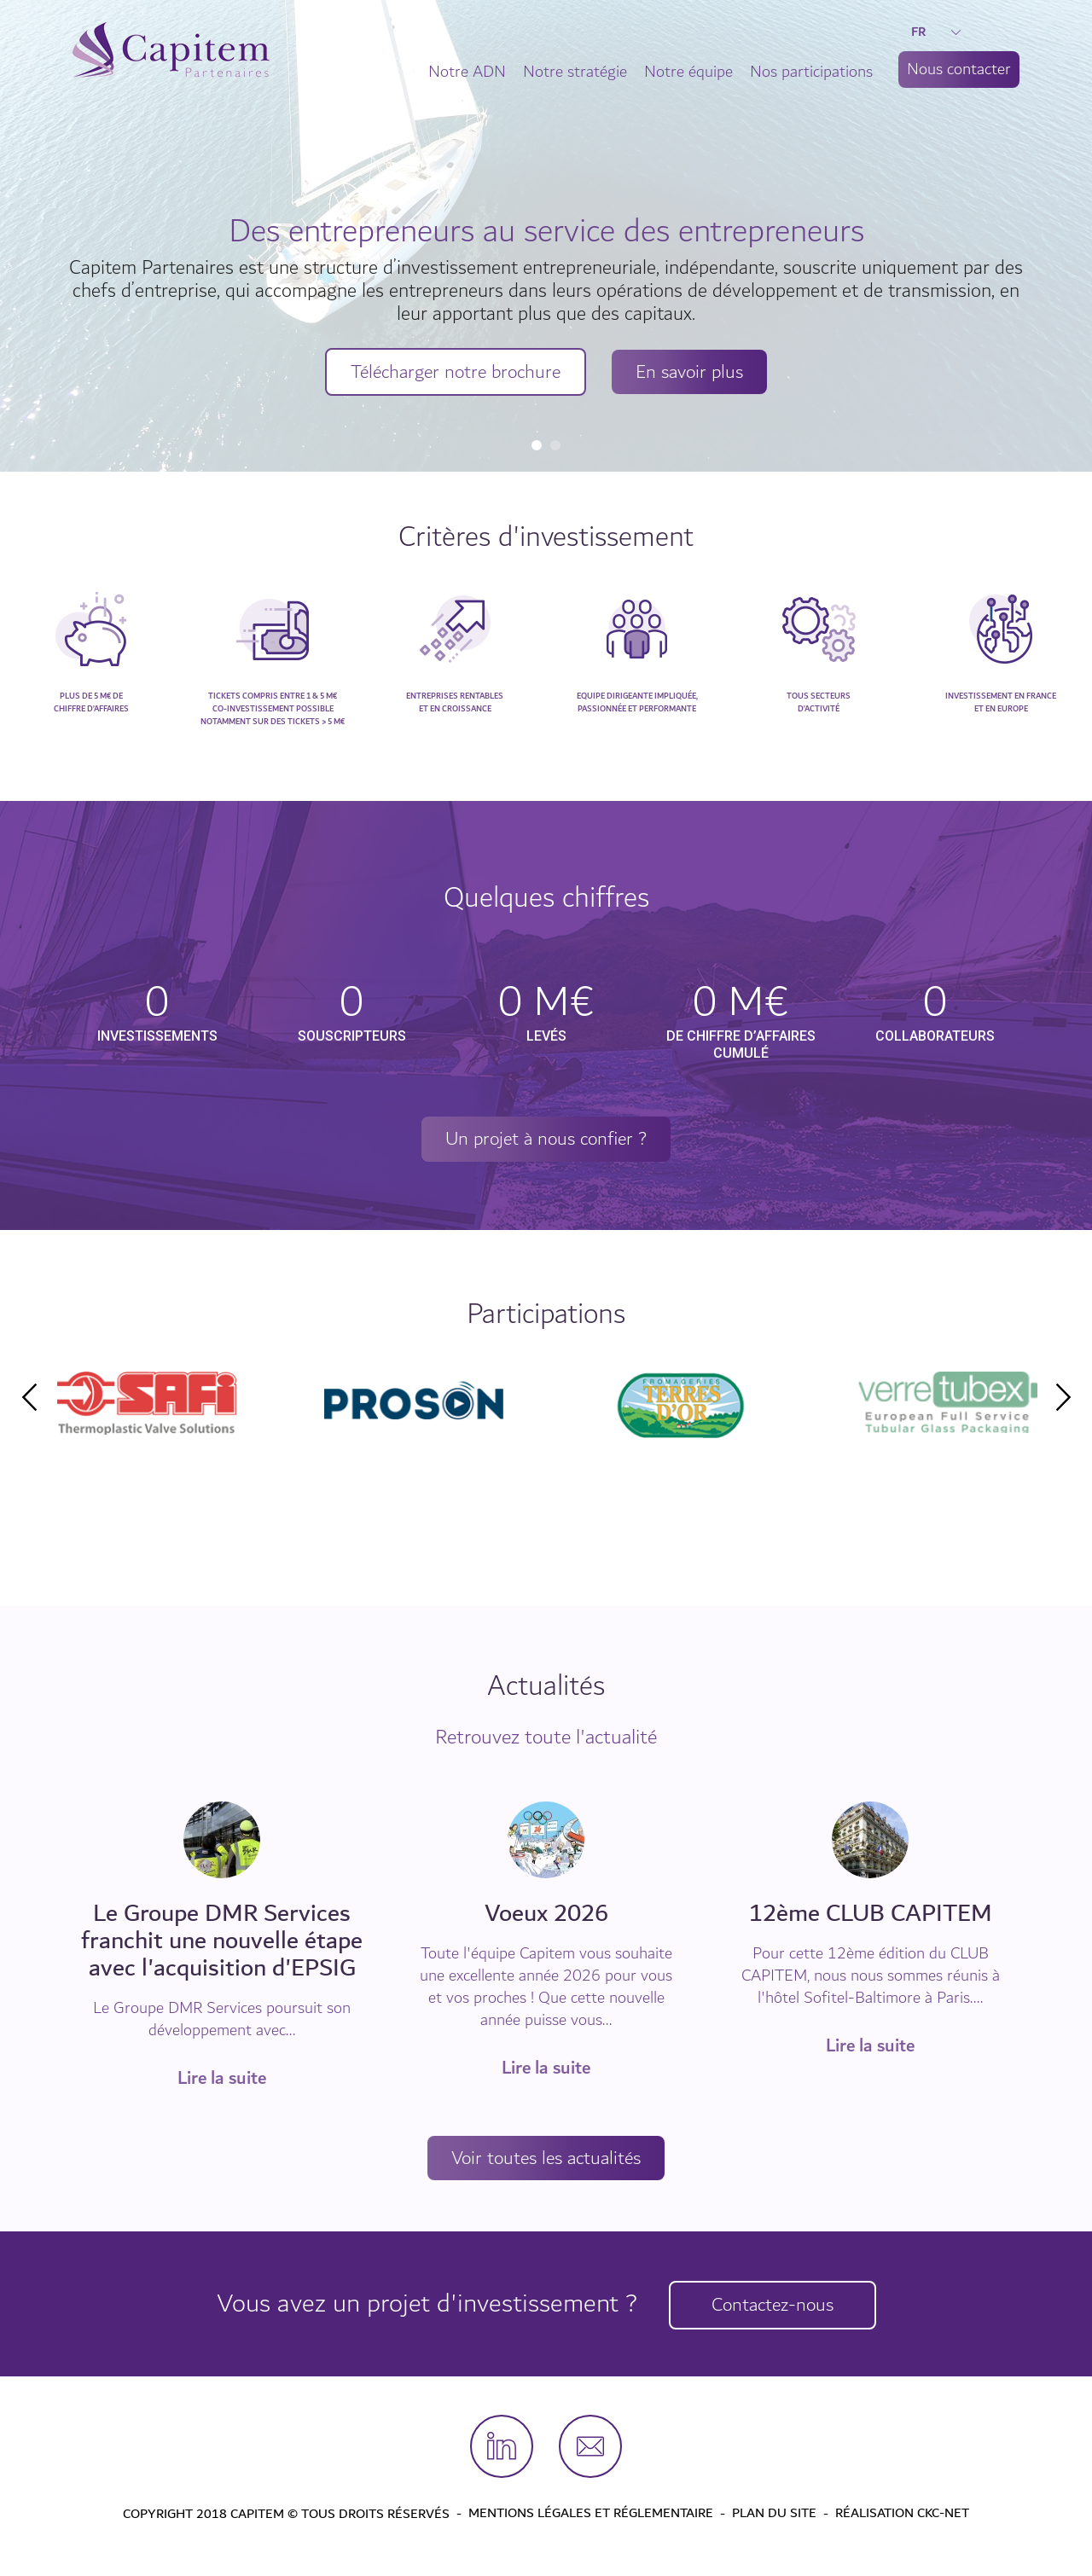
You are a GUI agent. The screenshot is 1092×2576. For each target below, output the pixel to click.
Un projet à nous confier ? (546, 1139)
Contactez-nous (776, 2305)
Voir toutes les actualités (546, 2160)
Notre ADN (467, 71)
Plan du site (774, 2514)
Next (1063, 1398)
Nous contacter (959, 69)
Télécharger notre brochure (451, 371)
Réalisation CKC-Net (902, 2514)
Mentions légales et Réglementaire (590, 2514)
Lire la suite (221, 2079)
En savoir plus (696, 371)
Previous (29, 1398)
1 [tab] (536, 445)
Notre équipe (688, 71)
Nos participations (811, 71)
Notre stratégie (575, 71)
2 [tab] (555, 445)
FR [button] (936, 31)
